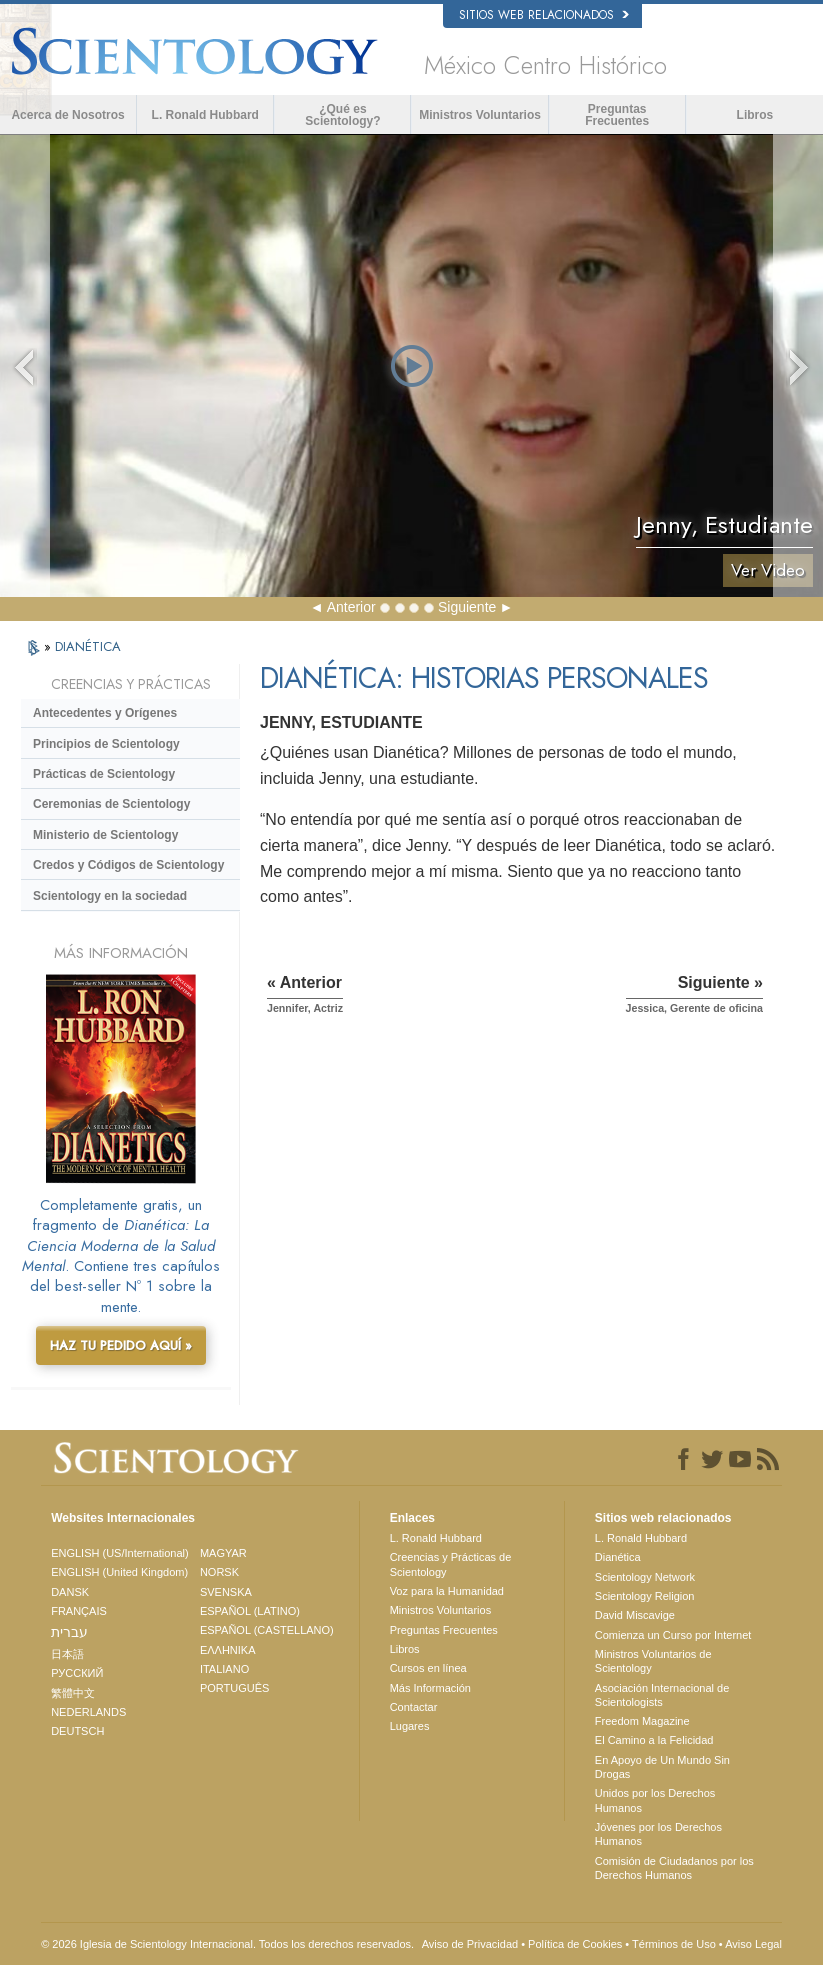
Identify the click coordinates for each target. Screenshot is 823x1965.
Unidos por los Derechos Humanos (655, 1800)
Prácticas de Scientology (104, 774)
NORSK (219, 1572)
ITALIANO (224, 1669)
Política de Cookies (575, 1944)
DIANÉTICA (88, 646)
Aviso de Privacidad (470, 1944)
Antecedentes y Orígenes (105, 713)
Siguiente (467, 607)
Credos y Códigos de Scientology (128, 865)
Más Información (430, 1688)
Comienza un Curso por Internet (673, 1635)
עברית (69, 1632)
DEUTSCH (77, 1731)
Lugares (410, 1726)
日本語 (67, 1654)
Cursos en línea (428, 1668)
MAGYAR (223, 1553)
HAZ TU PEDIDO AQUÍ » (121, 1345)
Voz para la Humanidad (447, 1591)
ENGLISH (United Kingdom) (119, 1572)
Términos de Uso (674, 1944)
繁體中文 (73, 1693)
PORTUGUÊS (234, 1688)
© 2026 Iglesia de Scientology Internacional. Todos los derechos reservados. (227, 1944)
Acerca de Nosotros (67, 115)
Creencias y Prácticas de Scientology (451, 1564)
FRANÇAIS (79, 1611)
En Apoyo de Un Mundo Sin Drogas (662, 1767)
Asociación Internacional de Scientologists (662, 1695)
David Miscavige (635, 1615)
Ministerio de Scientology (105, 835)
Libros (755, 115)
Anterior (351, 607)
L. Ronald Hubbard (205, 115)
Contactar (414, 1707)
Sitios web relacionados (544, 15)
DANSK (70, 1592)
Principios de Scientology (106, 744)
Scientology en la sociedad (110, 896)
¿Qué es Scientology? (342, 115)
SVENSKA (226, 1592)
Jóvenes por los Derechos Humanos (658, 1834)
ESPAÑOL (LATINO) (250, 1611)
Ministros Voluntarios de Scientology (653, 1661)
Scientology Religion (645, 1596)
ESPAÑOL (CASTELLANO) (267, 1630)
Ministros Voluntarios (480, 115)
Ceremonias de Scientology (111, 804)
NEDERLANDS (88, 1712)
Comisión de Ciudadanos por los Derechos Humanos (674, 1868)
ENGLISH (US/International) (120, 1553)
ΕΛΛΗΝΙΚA (228, 1650)
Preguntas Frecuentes (617, 115)
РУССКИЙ (77, 1673)
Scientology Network (645, 1577)
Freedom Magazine (642, 1721)
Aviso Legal (753, 1944)
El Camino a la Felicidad (654, 1740)
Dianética (618, 1557)
